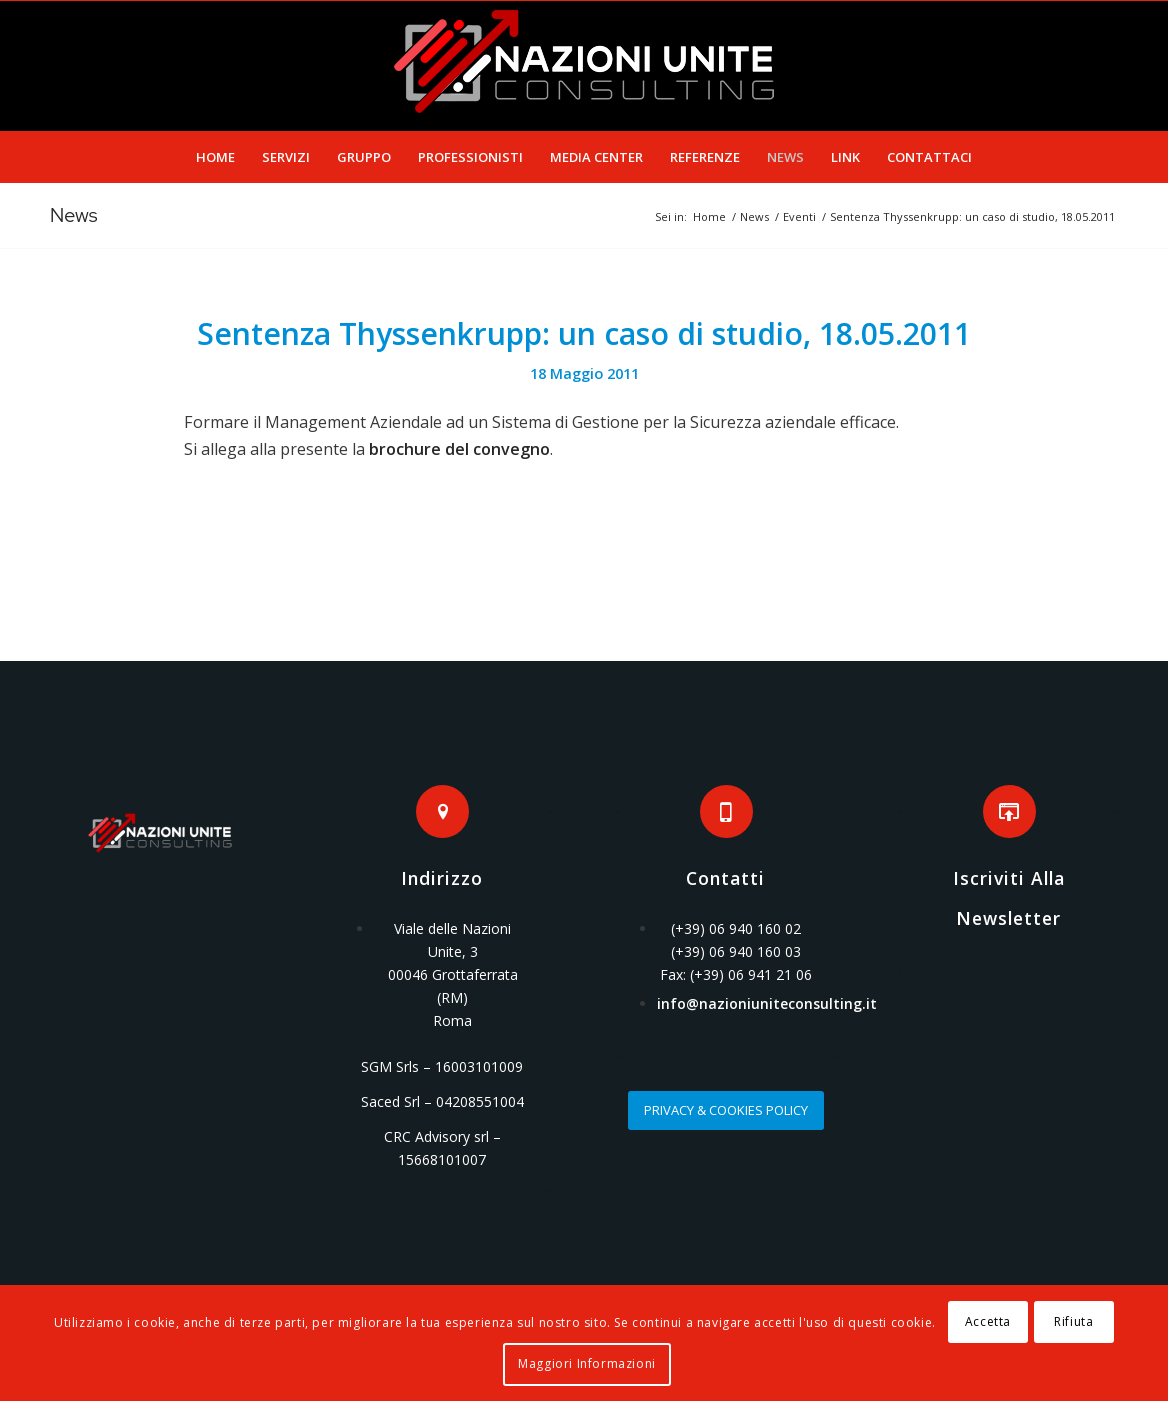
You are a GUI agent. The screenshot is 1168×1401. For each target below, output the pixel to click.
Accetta (988, 1321)
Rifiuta (1073, 1321)
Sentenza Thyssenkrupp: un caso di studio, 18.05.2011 (584, 333)
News (74, 215)
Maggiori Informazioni (587, 1363)
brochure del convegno (459, 449)
